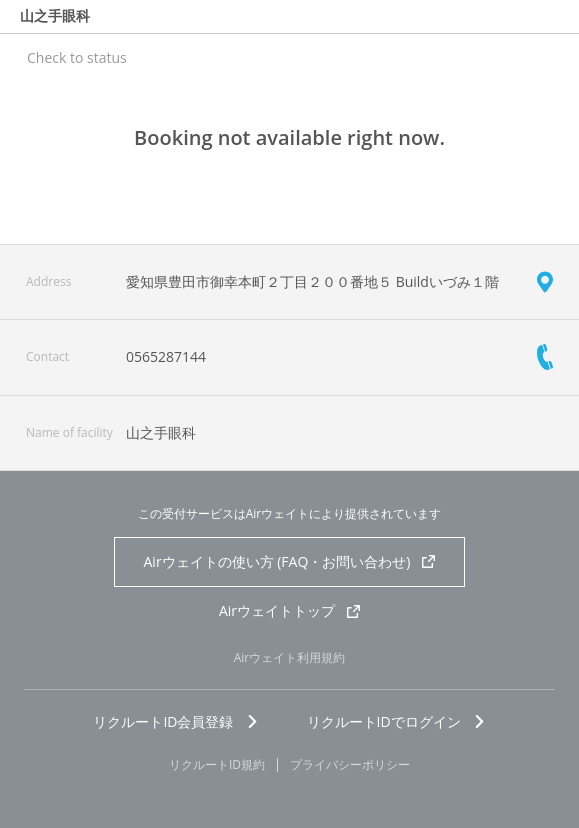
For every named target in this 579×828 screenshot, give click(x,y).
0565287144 (166, 356)
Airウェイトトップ (289, 610)
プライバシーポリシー (350, 765)
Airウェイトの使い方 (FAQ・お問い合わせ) (290, 561)
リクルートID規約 (217, 765)
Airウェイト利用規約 (290, 657)
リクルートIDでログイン (396, 721)
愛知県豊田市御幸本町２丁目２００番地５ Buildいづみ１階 (312, 281)
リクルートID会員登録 (175, 721)
